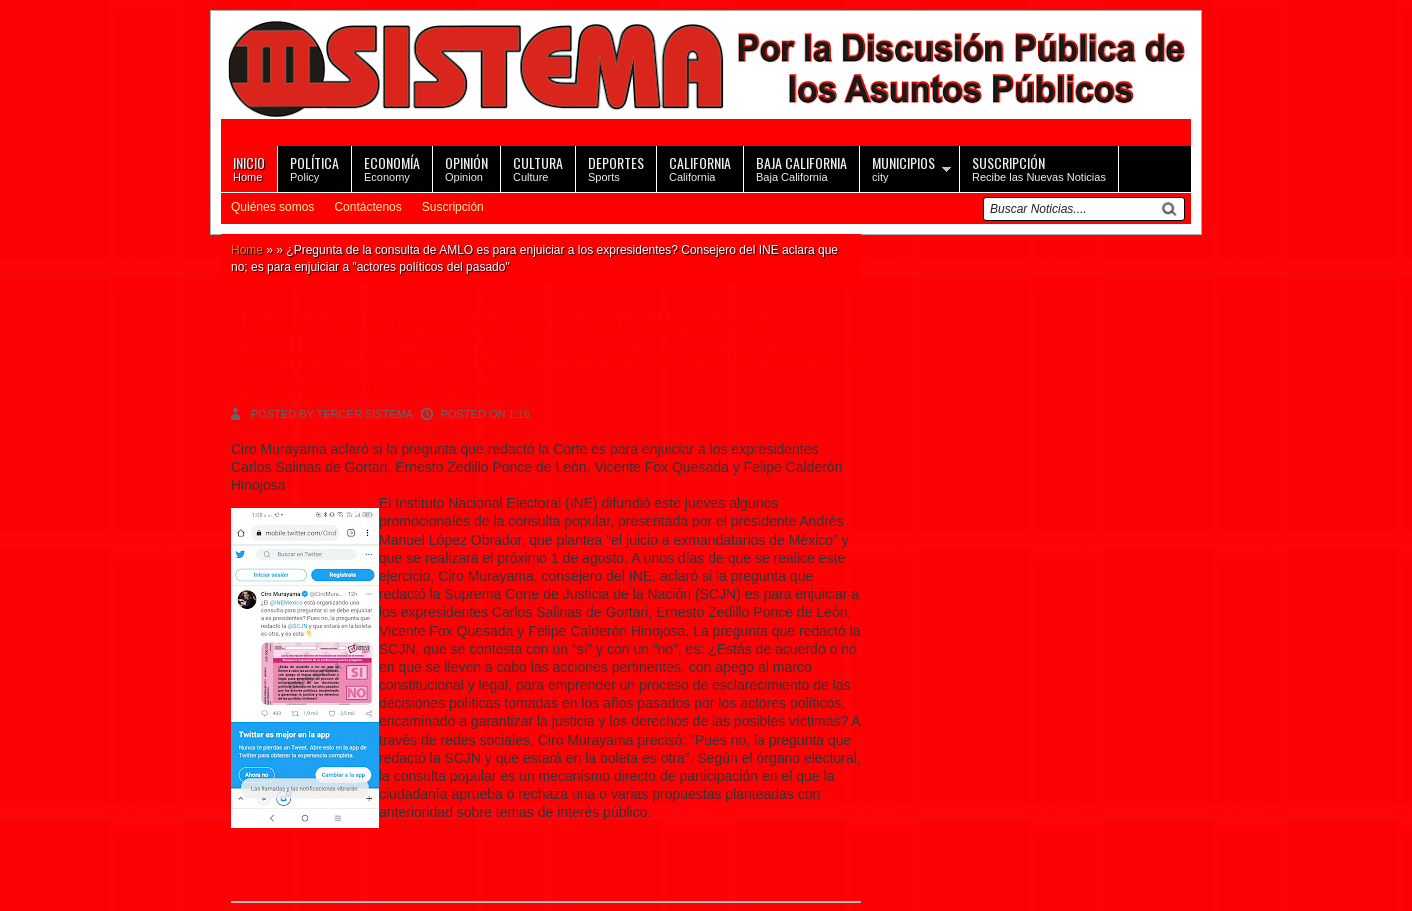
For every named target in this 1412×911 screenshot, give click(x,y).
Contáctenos (367, 207)
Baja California (801, 167)
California (700, 167)
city (903, 167)
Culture (538, 167)
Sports (616, 167)
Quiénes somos (272, 207)
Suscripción (453, 207)
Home (249, 167)
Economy (392, 167)
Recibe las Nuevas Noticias (1039, 167)
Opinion (466, 167)
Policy (314, 167)
